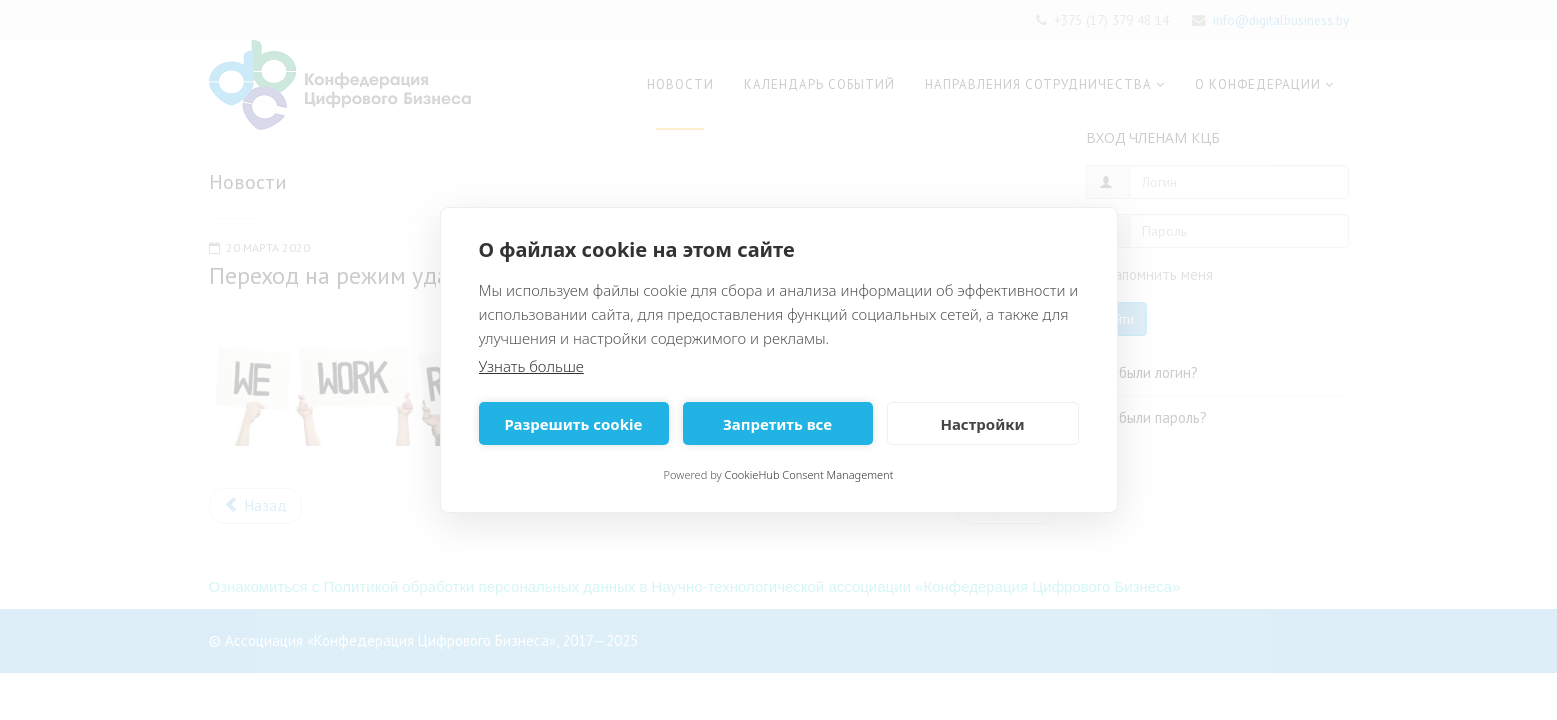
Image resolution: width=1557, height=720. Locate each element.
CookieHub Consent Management (809, 474)
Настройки (982, 424)
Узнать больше (531, 366)
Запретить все (777, 424)
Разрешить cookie (574, 424)
